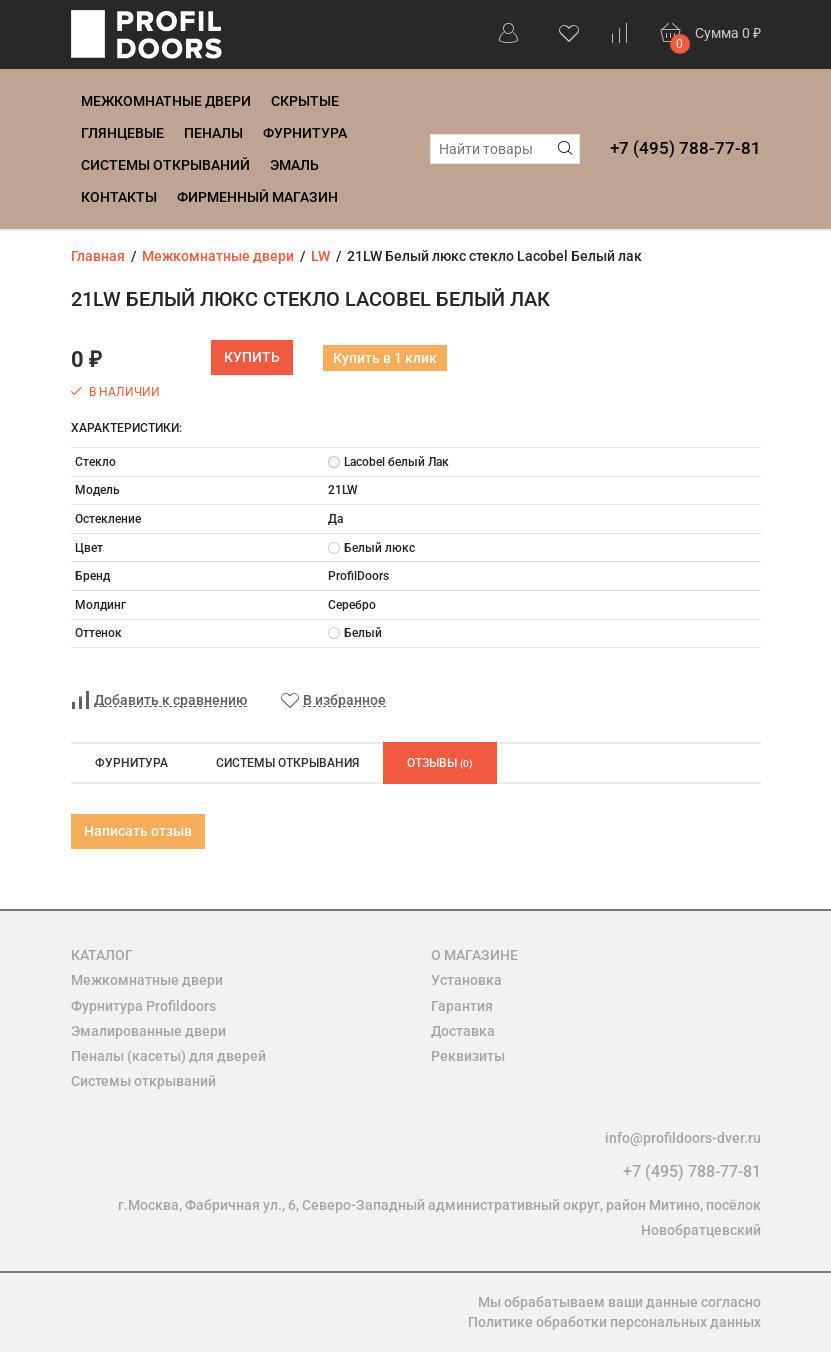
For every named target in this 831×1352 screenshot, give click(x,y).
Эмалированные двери (148, 1031)
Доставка (463, 1031)
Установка (466, 980)
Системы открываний (165, 165)
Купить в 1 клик (385, 358)
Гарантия (462, 1006)
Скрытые (305, 101)
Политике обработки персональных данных (614, 1322)
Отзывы (440, 763)
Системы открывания (287, 763)
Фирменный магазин (257, 197)
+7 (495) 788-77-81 (685, 148)
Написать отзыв (138, 831)
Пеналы (213, 133)
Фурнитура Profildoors (143, 1006)
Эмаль (294, 165)
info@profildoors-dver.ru (683, 1138)
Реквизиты (468, 1056)
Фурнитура (305, 133)
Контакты (119, 197)
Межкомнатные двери (166, 101)
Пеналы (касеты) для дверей (168, 1056)
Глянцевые (122, 133)
